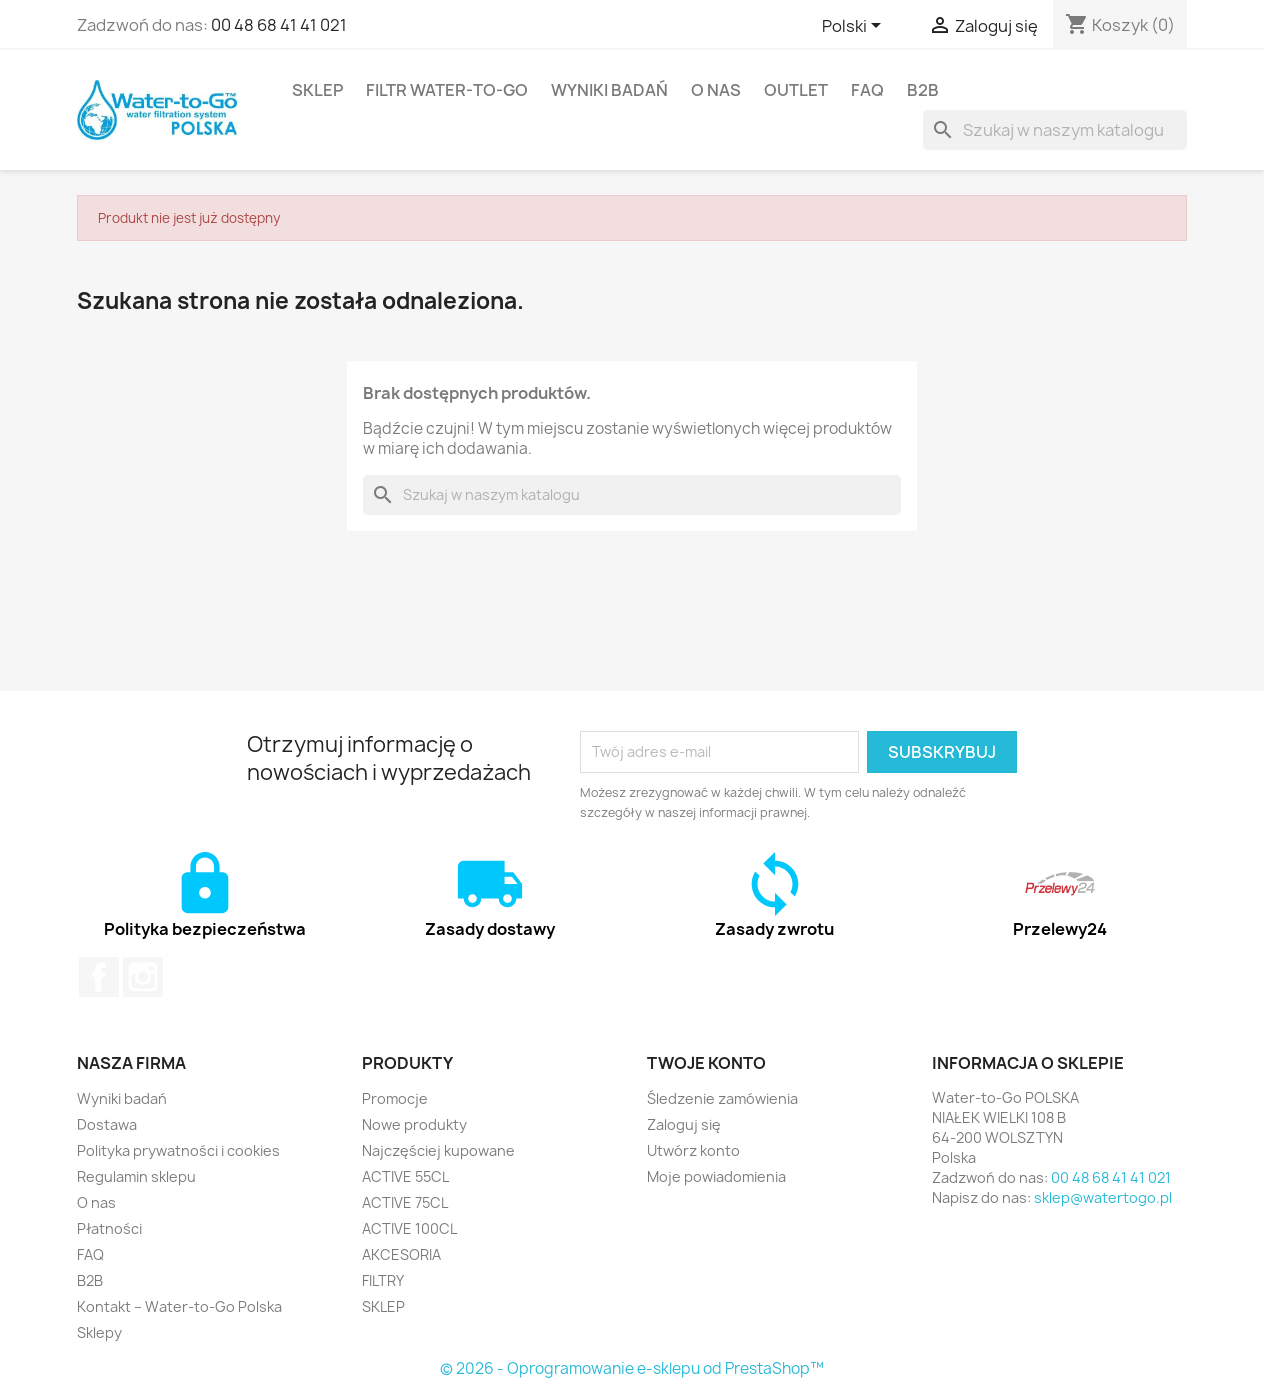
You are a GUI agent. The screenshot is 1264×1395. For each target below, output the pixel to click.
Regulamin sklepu (136, 1176)
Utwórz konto (693, 1150)
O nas (716, 90)
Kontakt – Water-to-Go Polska (179, 1306)
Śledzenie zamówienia (722, 1098)
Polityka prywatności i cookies (178, 1150)
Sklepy (99, 1332)
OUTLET (796, 90)
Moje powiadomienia (716, 1176)
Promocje (395, 1098)
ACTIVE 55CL (405, 1176)
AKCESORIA (401, 1254)
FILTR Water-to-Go (447, 90)
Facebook (99, 977)
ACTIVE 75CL (405, 1202)
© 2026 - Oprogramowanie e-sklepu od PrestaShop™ (632, 1368)
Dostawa (107, 1124)
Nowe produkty (414, 1124)
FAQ (867, 90)
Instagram (143, 977)
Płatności (109, 1228)
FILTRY (383, 1280)
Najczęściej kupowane (438, 1150)
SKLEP (317, 90)
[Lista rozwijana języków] (855, 27)
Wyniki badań (609, 90)
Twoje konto (706, 1063)
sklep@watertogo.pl (1103, 1197)
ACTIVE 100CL (409, 1228)
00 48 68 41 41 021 (279, 25)
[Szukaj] (1055, 130)
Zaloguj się (684, 1124)
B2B (923, 90)
